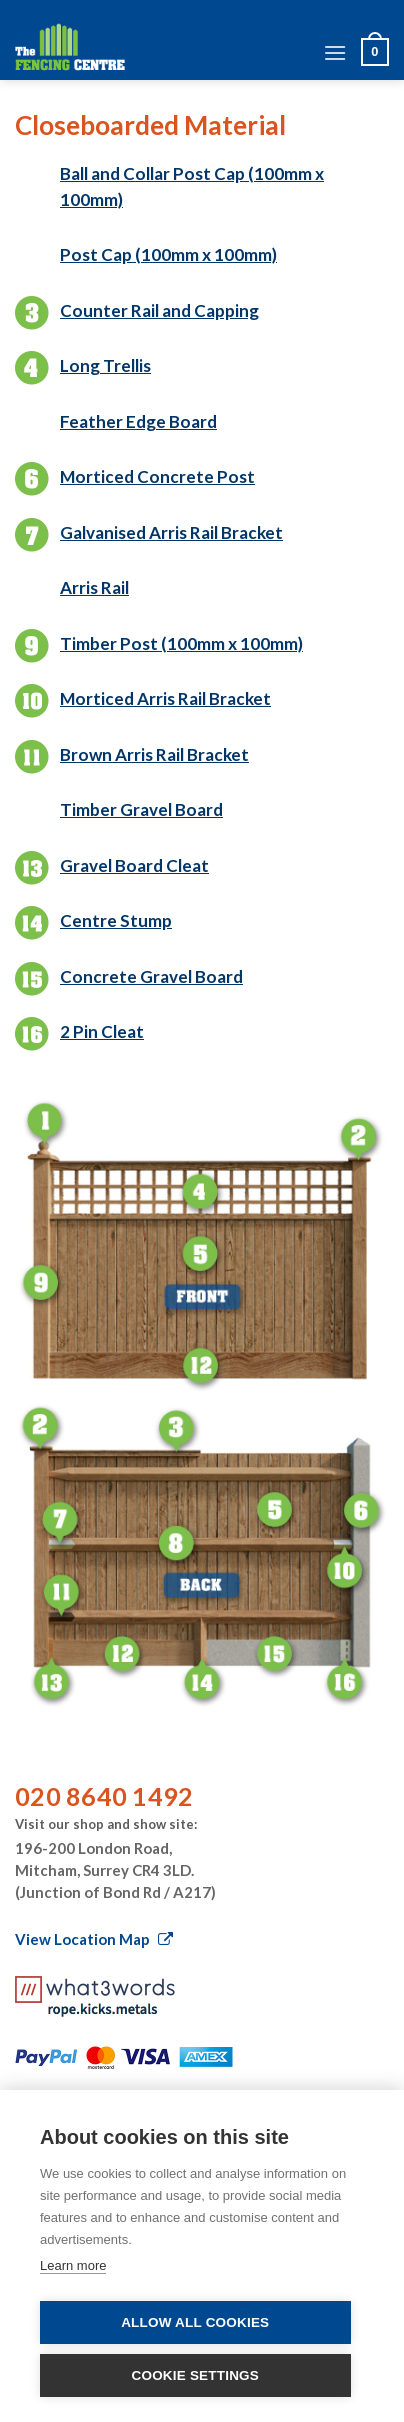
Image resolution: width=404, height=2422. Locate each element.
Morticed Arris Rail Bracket (165, 698)
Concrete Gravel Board (151, 976)
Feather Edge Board (138, 421)
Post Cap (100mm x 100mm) (168, 254)
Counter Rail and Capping (159, 310)
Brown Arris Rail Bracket (154, 754)
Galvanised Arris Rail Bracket (171, 532)
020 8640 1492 (104, 1796)
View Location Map (94, 1939)
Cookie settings (195, 2375)
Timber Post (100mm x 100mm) (181, 643)
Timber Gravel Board (141, 809)
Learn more (73, 2265)
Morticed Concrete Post (157, 476)
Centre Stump (116, 920)
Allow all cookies (195, 2322)
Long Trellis (105, 365)
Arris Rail (94, 587)
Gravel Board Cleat (134, 865)
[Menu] (335, 52)
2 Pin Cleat (102, 1031)
